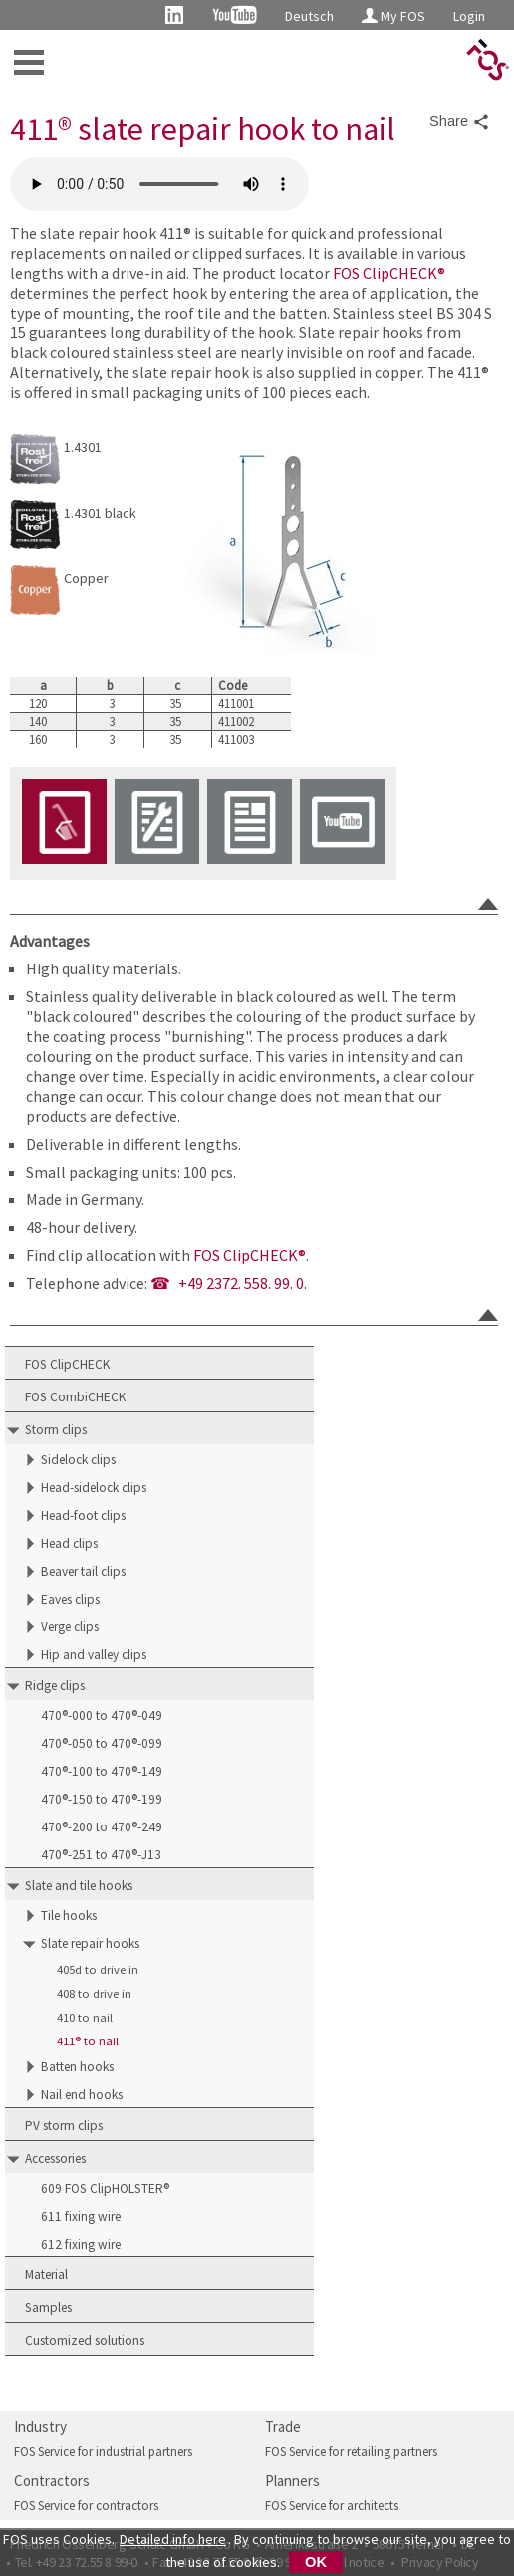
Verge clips (70, 1626)
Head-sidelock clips (93, 1487)
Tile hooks (69, 1915)
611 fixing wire (81, 2216)
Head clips (69, 1543)
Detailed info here (173, 2539)
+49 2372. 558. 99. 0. (242, 1283)
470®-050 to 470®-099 (101, 1743)
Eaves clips (70, 1599)
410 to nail (85, 2017)
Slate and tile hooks (78, 1885)
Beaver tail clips (83, 1571)
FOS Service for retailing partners (351, 2451)
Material (46, 2274)
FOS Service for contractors (86, 2505)
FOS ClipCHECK (67, 1364)
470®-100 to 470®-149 (101, 1771)
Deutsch (309, 16)
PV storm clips (64, 2125)
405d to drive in (97, 1969)
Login (469, 16)
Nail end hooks (82, 2094)
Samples (48, 2307)
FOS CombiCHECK (75, 1397)
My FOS (393, 16)
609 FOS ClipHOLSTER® (105, 2188)
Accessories (55, 2158)
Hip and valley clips (93, 1654)
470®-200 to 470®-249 (101, 1827)
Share (459, 122)
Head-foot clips (83, 1515)
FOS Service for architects (331, 2505)
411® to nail (88, 2041)
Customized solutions (84, 2340)
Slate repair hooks (90, 1943)
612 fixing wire (81, 2244)
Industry (40, 2426)
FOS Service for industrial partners (103, 2451)
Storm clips (56, 1429)
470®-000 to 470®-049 (101, 1715)
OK (316, 2562)
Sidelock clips (78, 1459)
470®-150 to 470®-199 (101, 1799)
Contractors (52, 2480)
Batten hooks (77, 2066)
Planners (292, 2480)
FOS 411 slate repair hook (159, 184)
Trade (283, 2426)
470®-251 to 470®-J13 (101, 1854)
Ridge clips (55, 1685)
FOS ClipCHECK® (389, 273)
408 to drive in (94, 1993)
